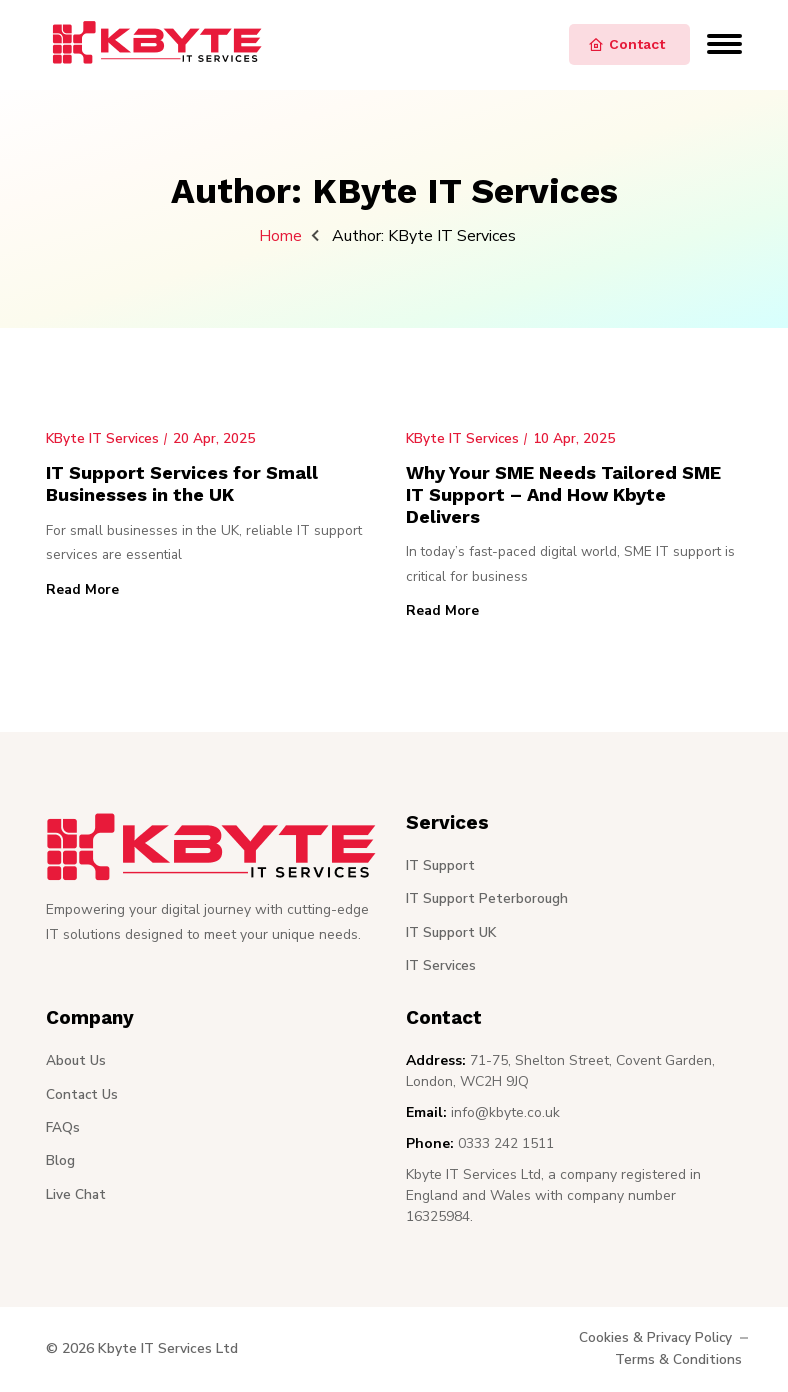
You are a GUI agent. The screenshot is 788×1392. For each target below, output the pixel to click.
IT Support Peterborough (488, 901)
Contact (626, 45)
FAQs (63, 1129)
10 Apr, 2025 (576, 438)
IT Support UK (452, 934)
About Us (77, 1063)
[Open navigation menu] (724, 36)
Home (280, 236)
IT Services (441, 967)
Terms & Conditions (678, 1361)
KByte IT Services (103, 438)
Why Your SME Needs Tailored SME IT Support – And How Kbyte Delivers (570, 495)
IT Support (441, 868)
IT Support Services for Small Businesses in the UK (187, 483)
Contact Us (83, 1096)
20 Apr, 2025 (216, 438)
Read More (83, 591)
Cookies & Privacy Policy (654, 1340)
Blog (60, 1162)
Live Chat (76, 1195)
